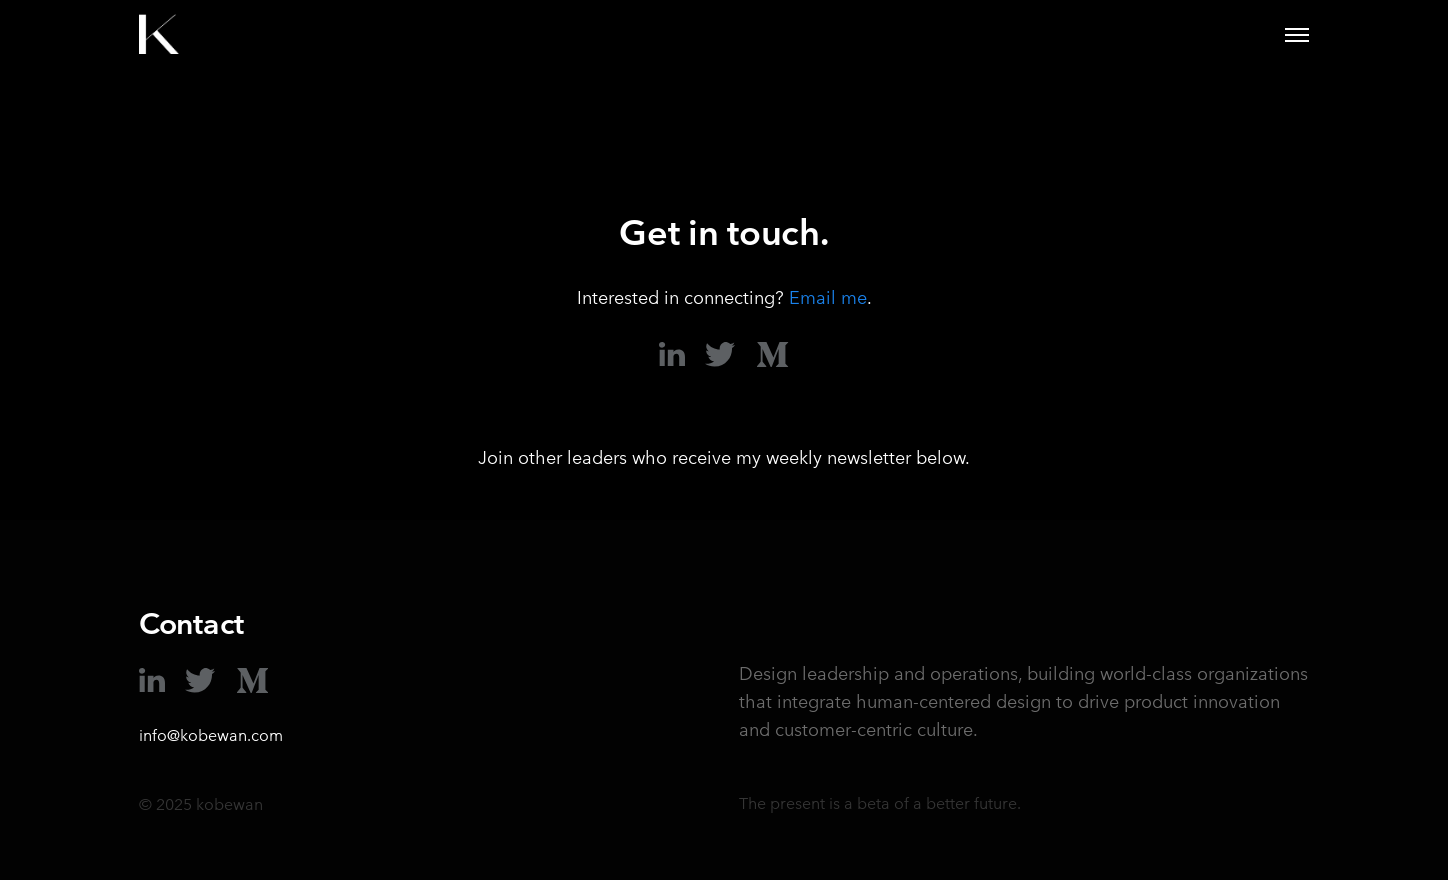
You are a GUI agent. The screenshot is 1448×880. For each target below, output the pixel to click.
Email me (828, 297)
